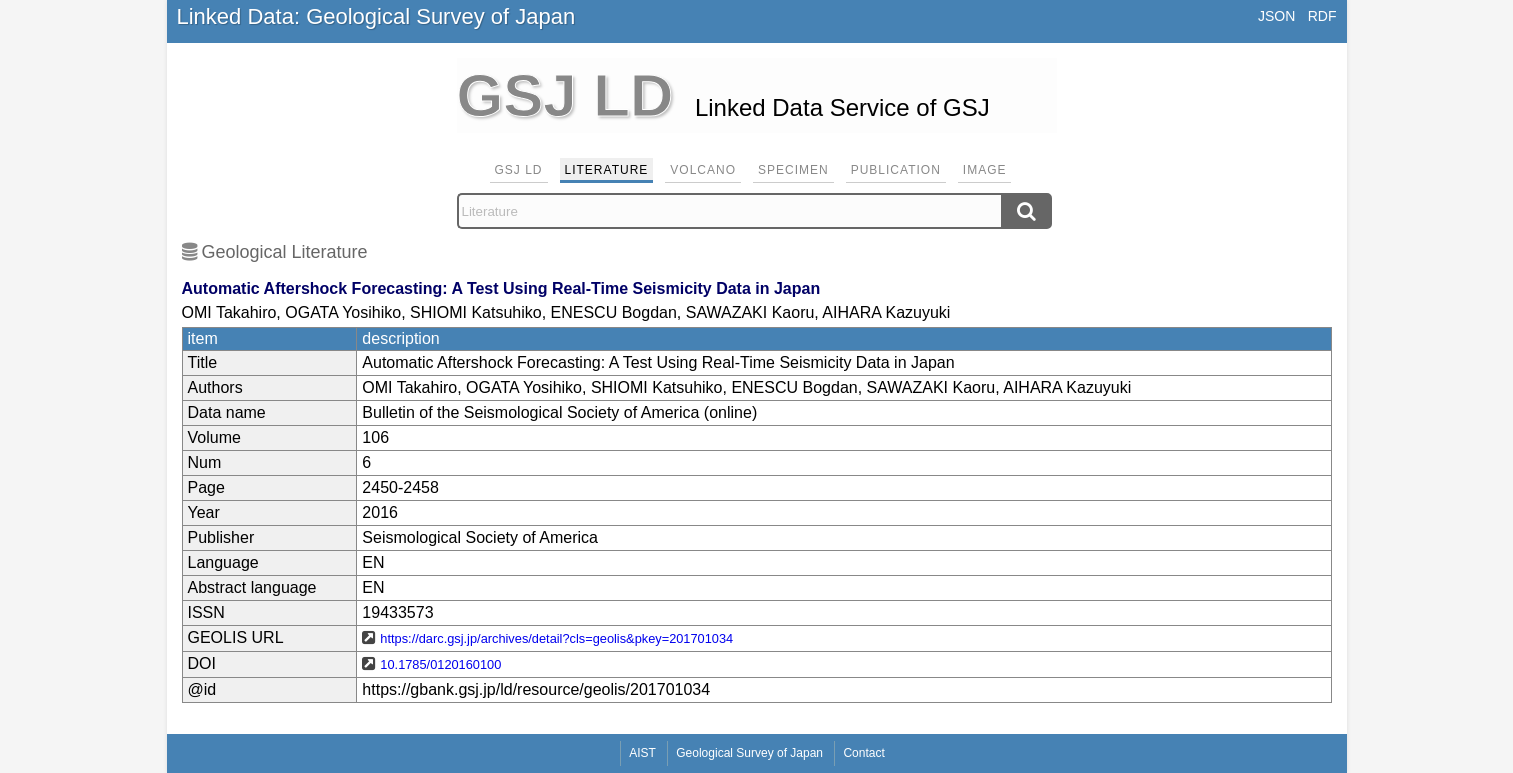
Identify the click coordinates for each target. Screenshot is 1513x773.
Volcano (703, 170)
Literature (607, 170)
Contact (863, 753)
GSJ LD (519, 170)
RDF (1322, 16)
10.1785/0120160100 (440, 664)
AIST (642, 753)
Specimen (793, 170)
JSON (1276, 16)
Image (985, 170)
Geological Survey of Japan (749, 753)
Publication (896, 170)
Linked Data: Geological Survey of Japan (376, 16)
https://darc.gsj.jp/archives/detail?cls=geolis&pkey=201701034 (556, 638)
